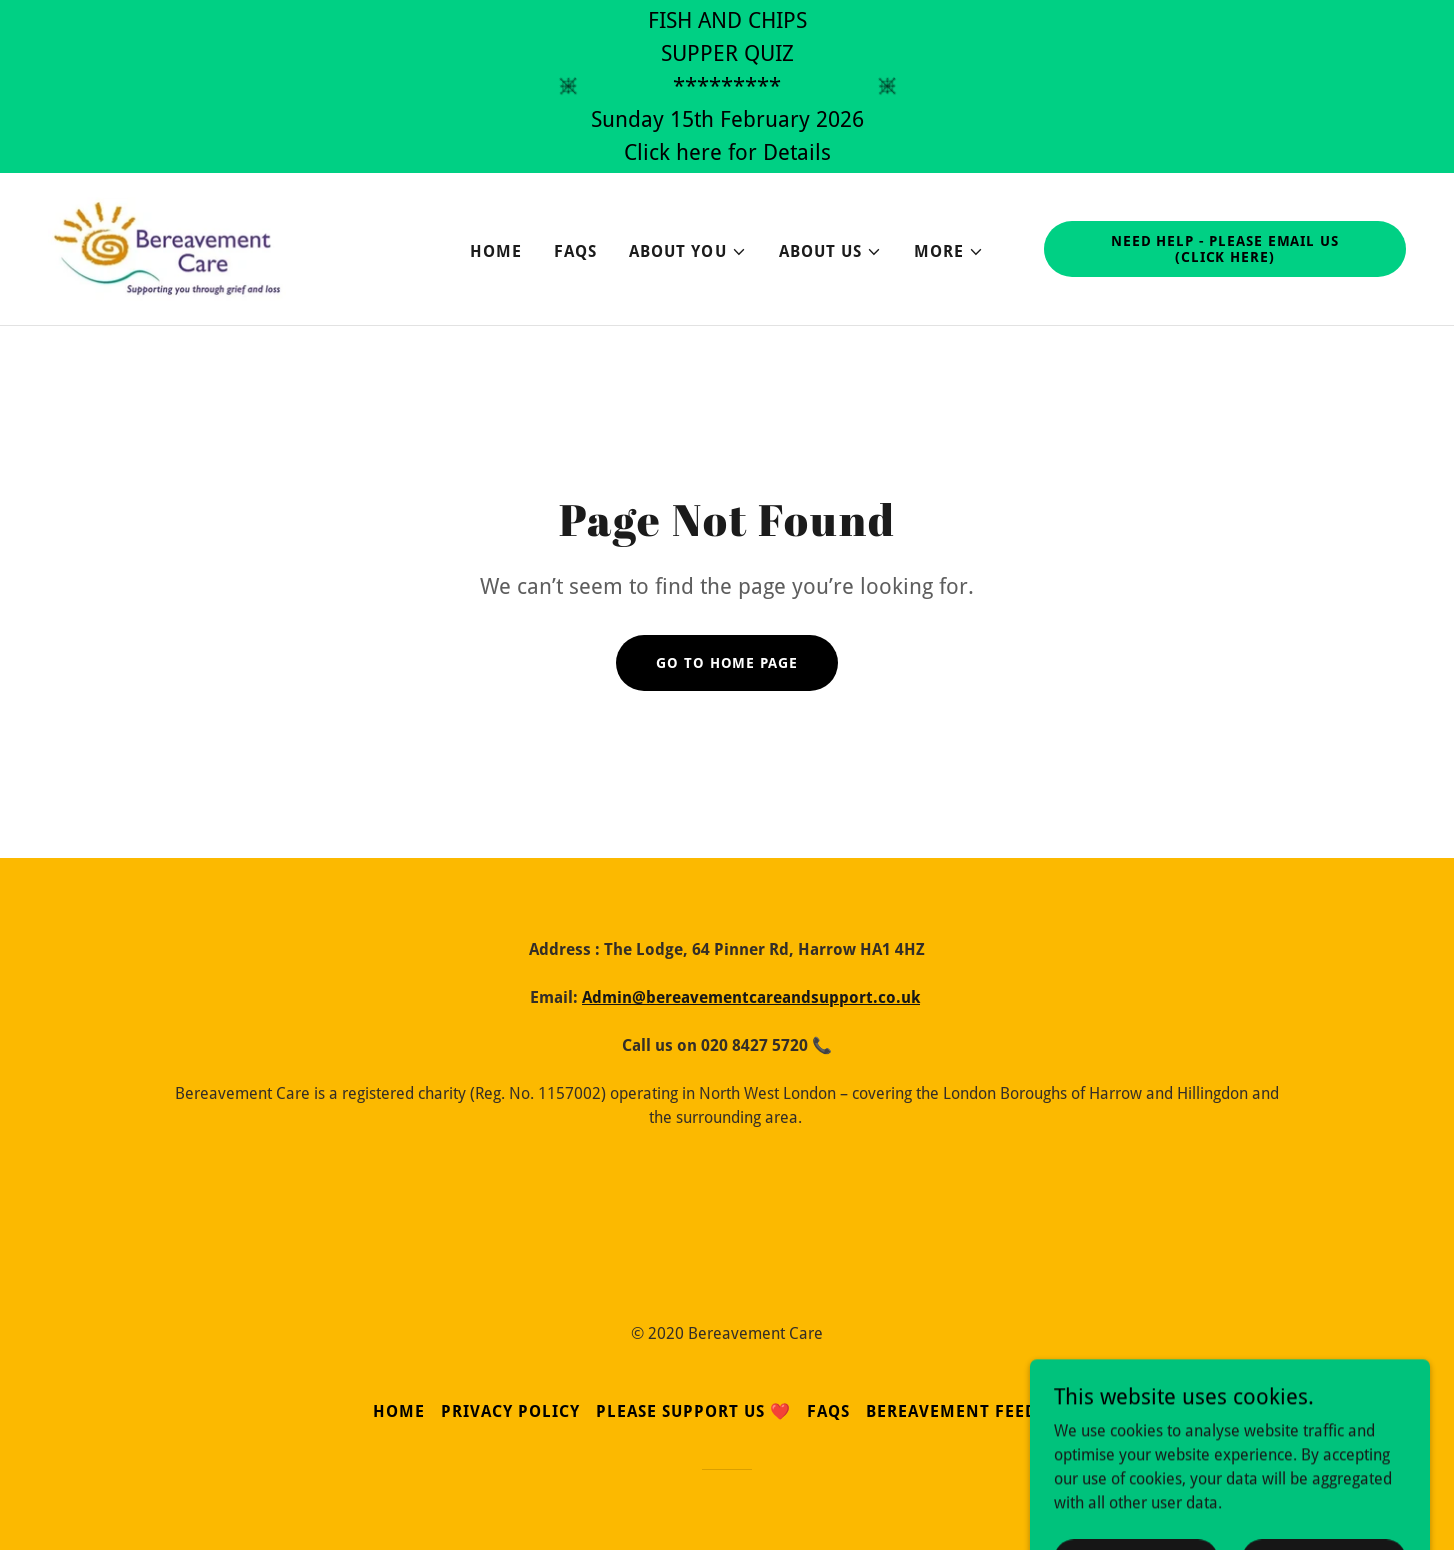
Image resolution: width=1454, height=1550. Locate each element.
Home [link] (496, 251)
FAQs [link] (575, 251)
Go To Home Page (726, 663)
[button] (687, 252)
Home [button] (399, 1411)
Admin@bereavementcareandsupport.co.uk (751, 997)
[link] (167, 247)
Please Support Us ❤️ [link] (693, 1411)
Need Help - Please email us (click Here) (1225, 249)
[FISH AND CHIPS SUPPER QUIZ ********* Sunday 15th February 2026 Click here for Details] (727, 86)
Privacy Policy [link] (510, 1411)
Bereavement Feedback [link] (973, 1411)
